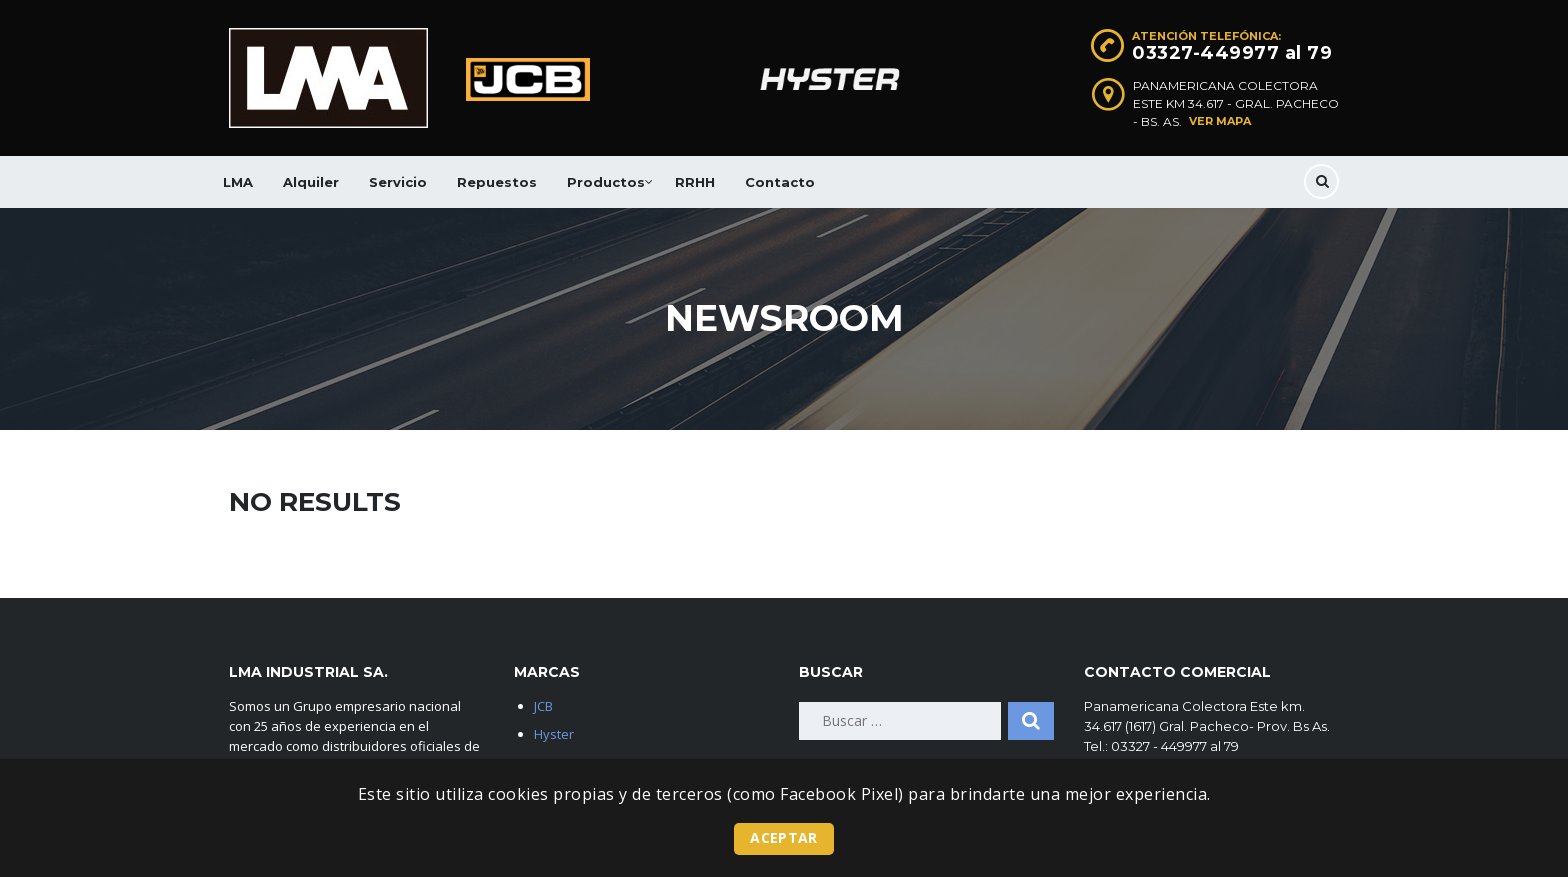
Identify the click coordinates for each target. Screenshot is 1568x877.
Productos (606, 182)
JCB (543, 706)
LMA (238, 182)
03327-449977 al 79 (1232, 53)
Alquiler (311, 182)
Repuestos (497, 182)
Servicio (398, 182)
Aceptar (783, 837)
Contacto (780, 182)
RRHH (695, 182)
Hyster (554, 734)
